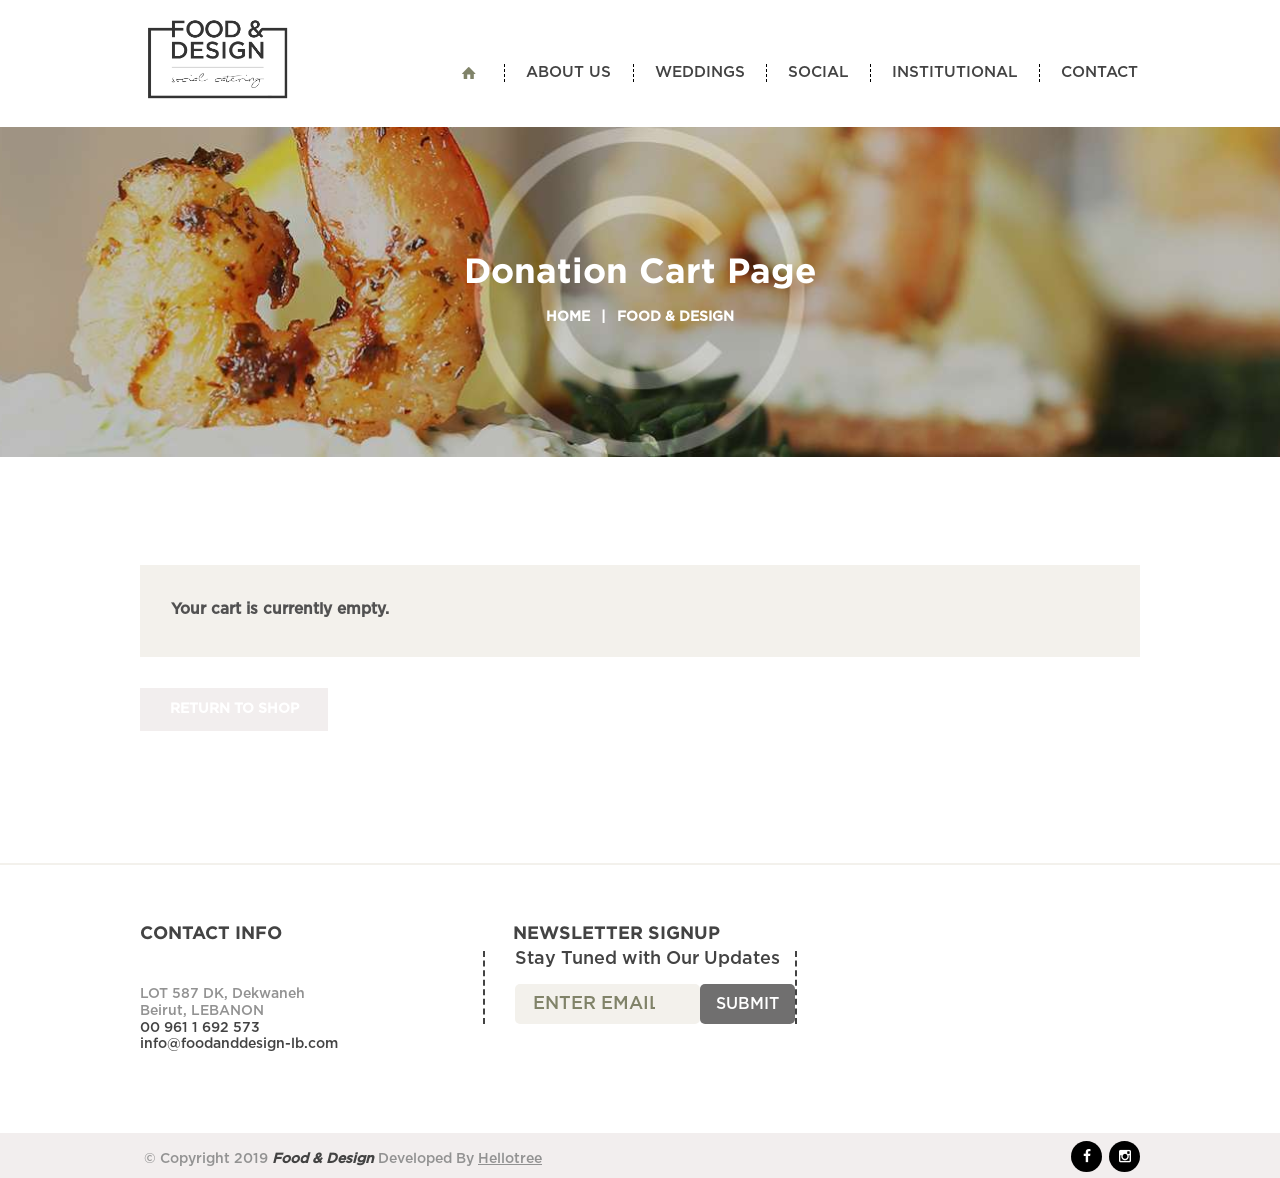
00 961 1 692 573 (200, 1028)
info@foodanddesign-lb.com (239, 1044)
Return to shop (234, 709)
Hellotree (510, 1159)
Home (568, 317)
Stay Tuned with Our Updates (647, 959)
